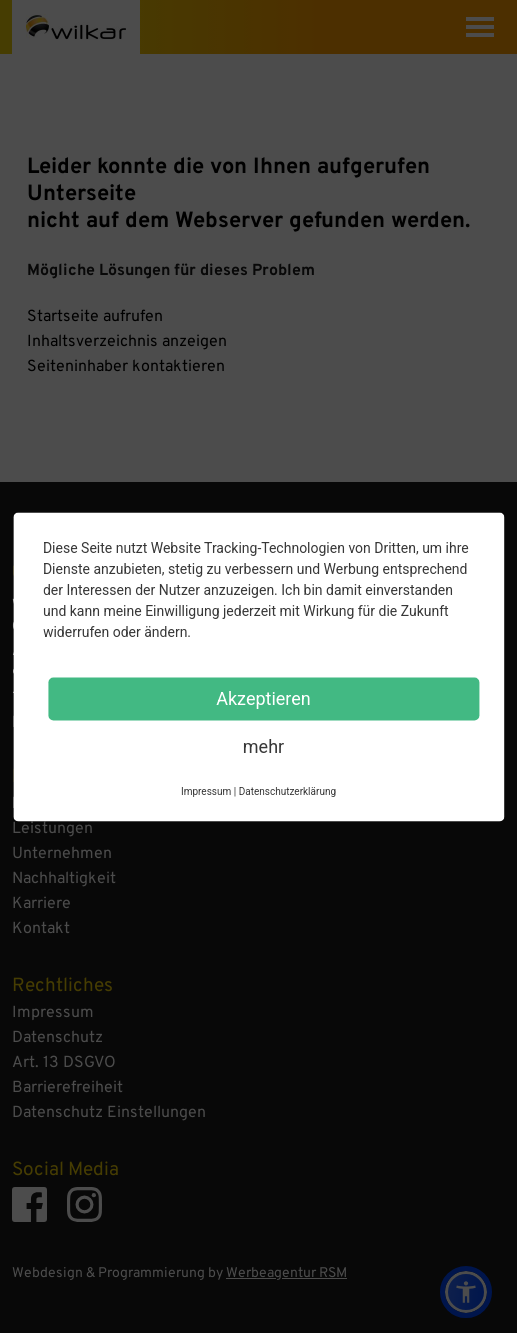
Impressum (53, 1013)
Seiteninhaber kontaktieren (126, 367)
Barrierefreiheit (67, 1088)
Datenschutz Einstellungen (109, 1113)
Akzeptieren (263, 697)
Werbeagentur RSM (286, 1273)
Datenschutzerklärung (287, 790)
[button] (466, 1292)
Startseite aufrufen (95, 317)
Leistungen (52, 829)
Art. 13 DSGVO (64, 1063)
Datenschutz (57, 1038)
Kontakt (41, 929)
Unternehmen (62, 854)
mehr (263, 745)
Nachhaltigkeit (64, 879)
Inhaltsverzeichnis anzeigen (127, 342)
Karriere (41, 904)
